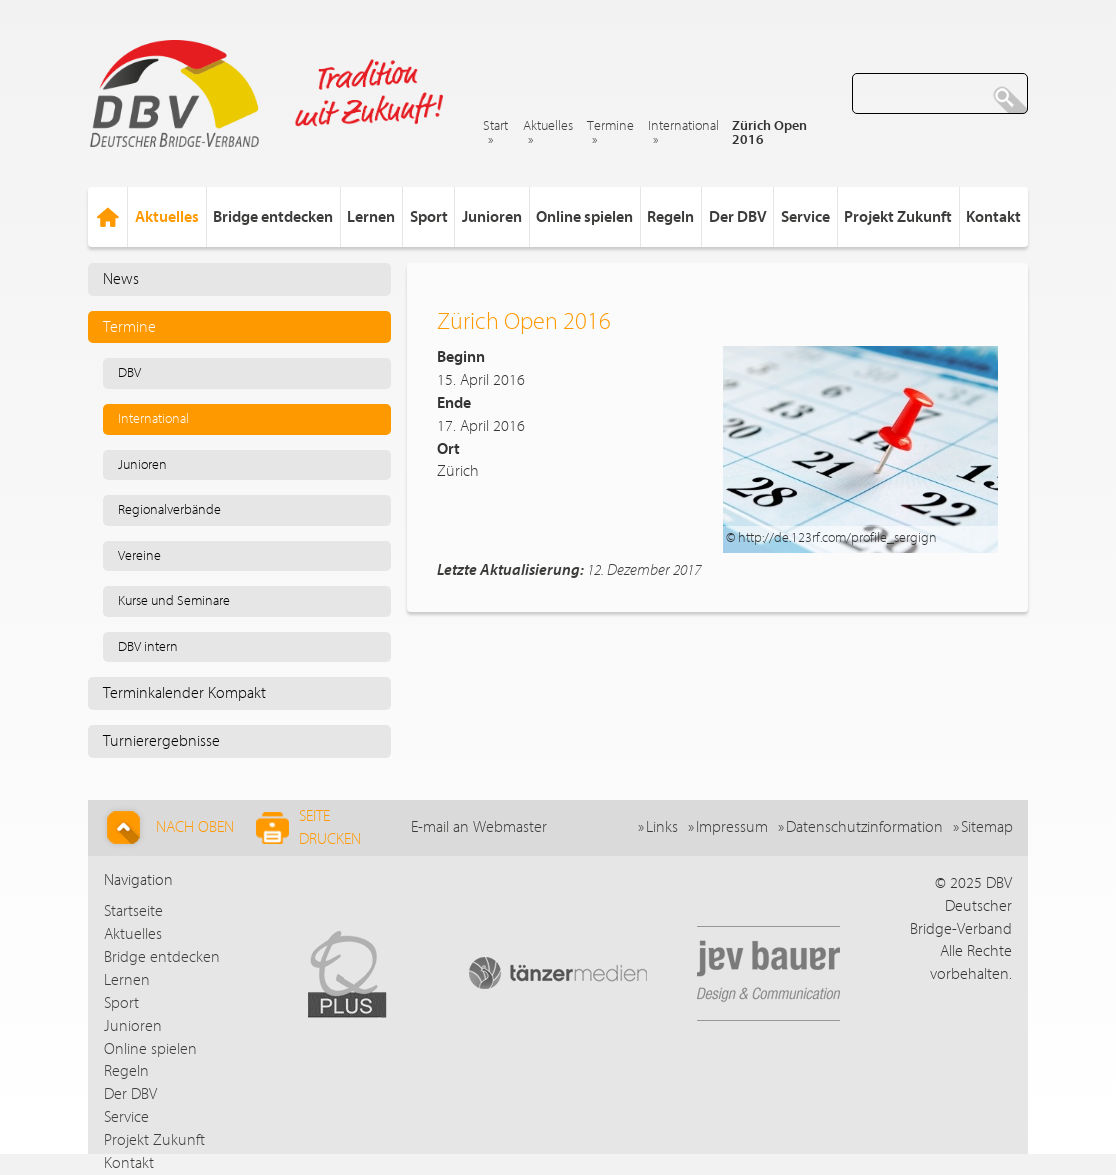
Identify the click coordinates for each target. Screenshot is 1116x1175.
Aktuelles (548, 126)
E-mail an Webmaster (479, 827)
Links (662, 827)
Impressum (732, 827)
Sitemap (987, 827)
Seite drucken (308, 827)
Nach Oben (167, 827)
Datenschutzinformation (864, 827)
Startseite (133, 911)
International (683, 126)
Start (495, 126)
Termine (610, 126)
